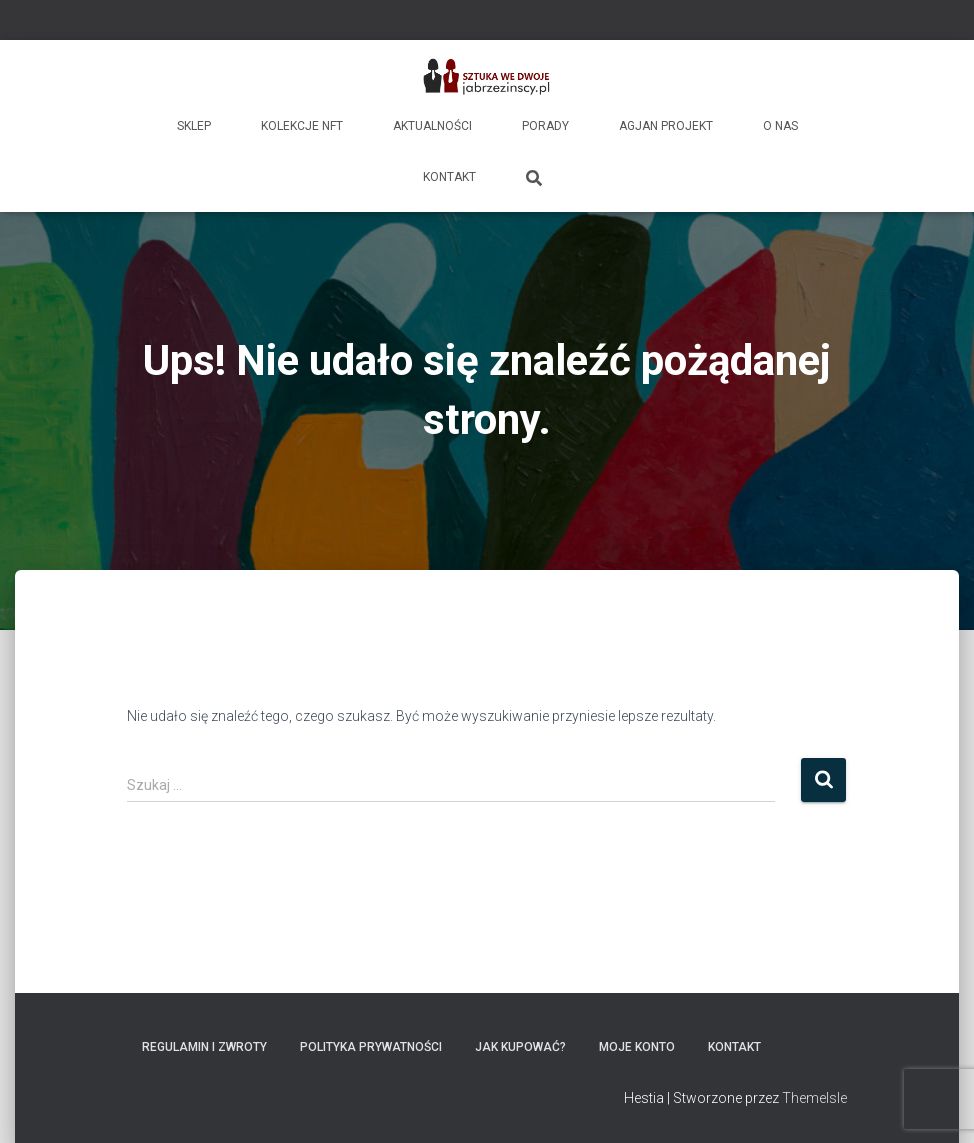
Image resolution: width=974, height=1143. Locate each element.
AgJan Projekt (666, 126)
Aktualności (432, 126)
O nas (780, 126)
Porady (545, 126)
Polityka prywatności (371, 1047)
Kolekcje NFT (302, 126)
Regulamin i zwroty (204, 1047)
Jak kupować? (520, 1047)
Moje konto (637, 1047)
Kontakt (449, 177)
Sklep (194, 126)
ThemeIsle (814, 1098)
